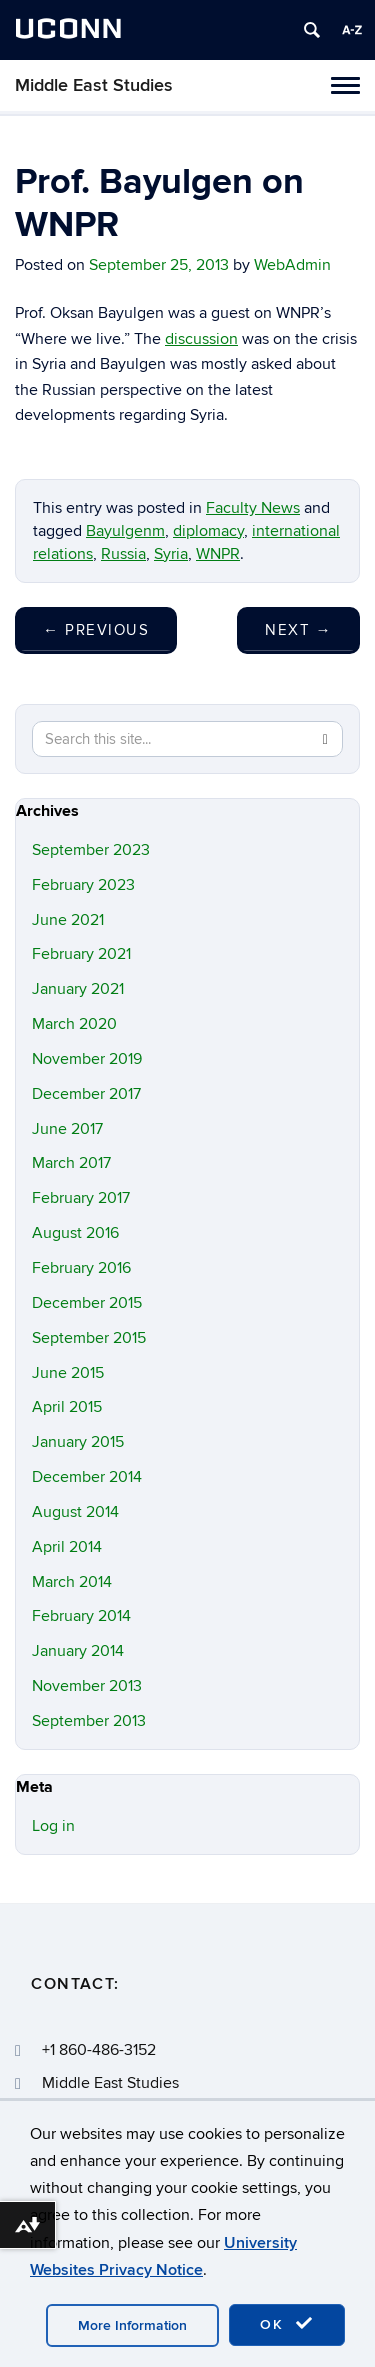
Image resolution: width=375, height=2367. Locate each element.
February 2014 (81, 1616)
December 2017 (86, 1094)
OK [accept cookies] (287, 2324)
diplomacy (208, 531)
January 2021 (78, 989)
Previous (96, 630)
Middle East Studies (94, 85)
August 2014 (75, 1512)
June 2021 (68, 920)
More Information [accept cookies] (132, 2325)
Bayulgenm (125, 531)
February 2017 (81, 1198)
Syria (171, 554)
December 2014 (87, 1477)
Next (298, 630)
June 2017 (67, 1129)
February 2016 (81, 1268)
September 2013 (89, 1721)
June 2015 (68, 1373)
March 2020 (74, 1024)
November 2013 (87, 1686)
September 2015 (89, 1338)
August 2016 (75, 1233)
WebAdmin (292, 265)
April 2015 (67, 1407)
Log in (53, 1826)
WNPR (218, 554)
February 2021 (81, 954)
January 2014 (78, 1651)
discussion (201, 339)
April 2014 (67, 1547)
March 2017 (71, 1163)
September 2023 (91, 850)
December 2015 (87, 1303)
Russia (123, 554)
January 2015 (78, 1442)
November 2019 (87, 1059)
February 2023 (83, 885)
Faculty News (253, 508)
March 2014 (72, 1582)
